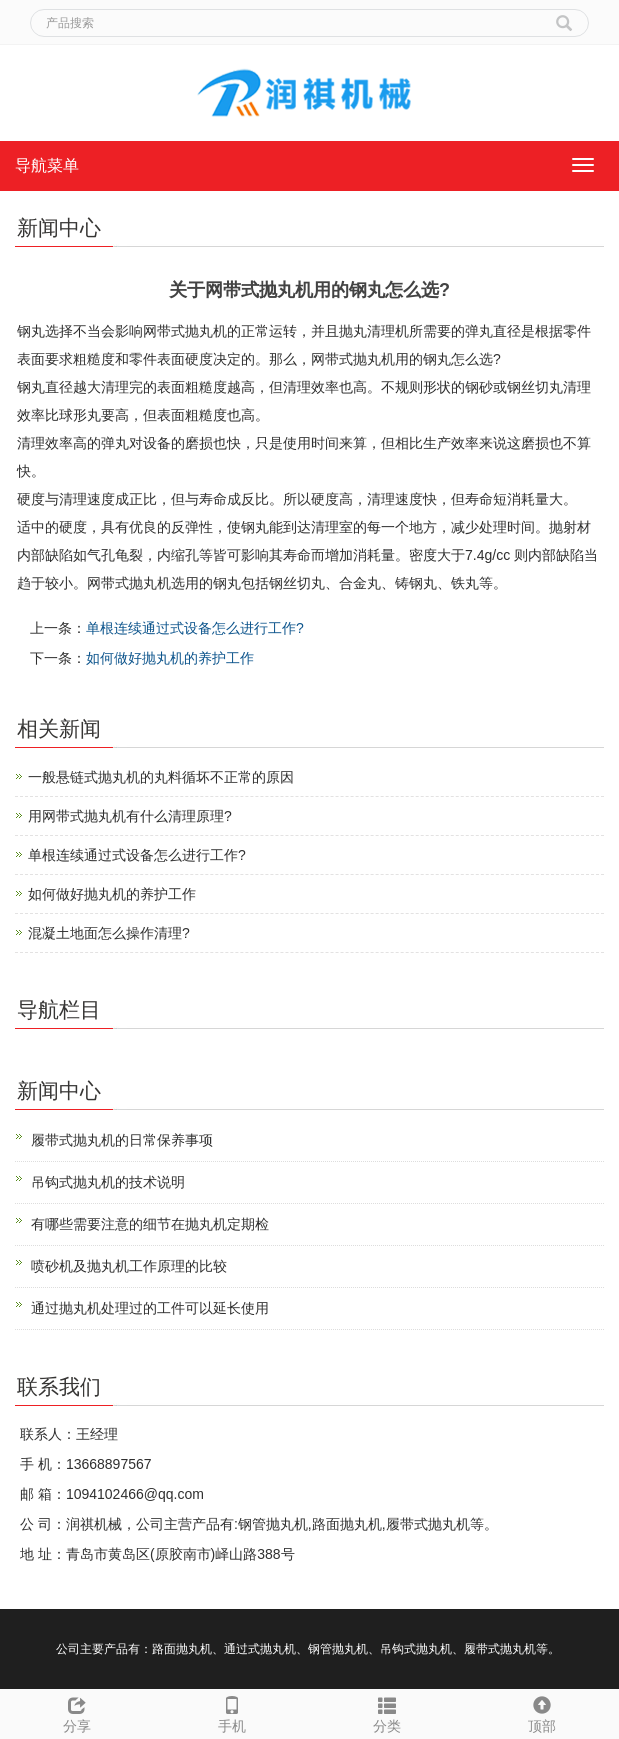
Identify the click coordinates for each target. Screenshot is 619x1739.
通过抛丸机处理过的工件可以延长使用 (150, 1308)
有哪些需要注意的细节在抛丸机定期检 (150, 1224)
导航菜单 (47, 165)
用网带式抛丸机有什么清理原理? (130, 816)
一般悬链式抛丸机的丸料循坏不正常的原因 (161, 777)
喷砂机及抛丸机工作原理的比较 (129, 1266)
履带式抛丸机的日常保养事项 (122, 1140)
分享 (77, 1712)
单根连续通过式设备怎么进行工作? (195, 628)
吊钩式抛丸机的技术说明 (108, 1182)
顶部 (541, 1712)
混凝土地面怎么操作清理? (109, 933)
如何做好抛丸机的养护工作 (170, 658)
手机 (232, 1712)
